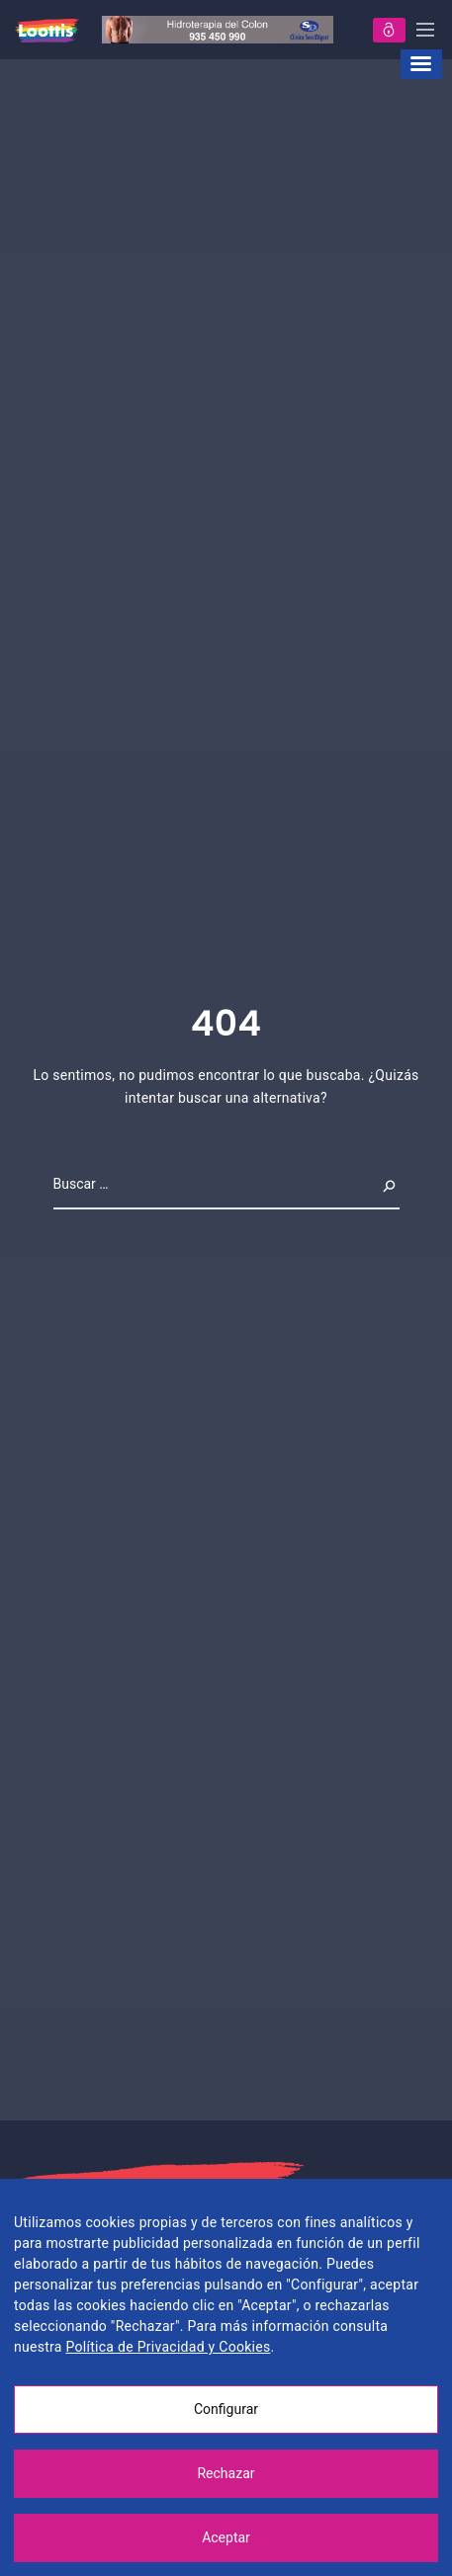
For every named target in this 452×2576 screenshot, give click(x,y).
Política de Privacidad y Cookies (167, 2347)
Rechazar (225, 2473)
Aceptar (226, 2537)
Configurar (226, 2409)
